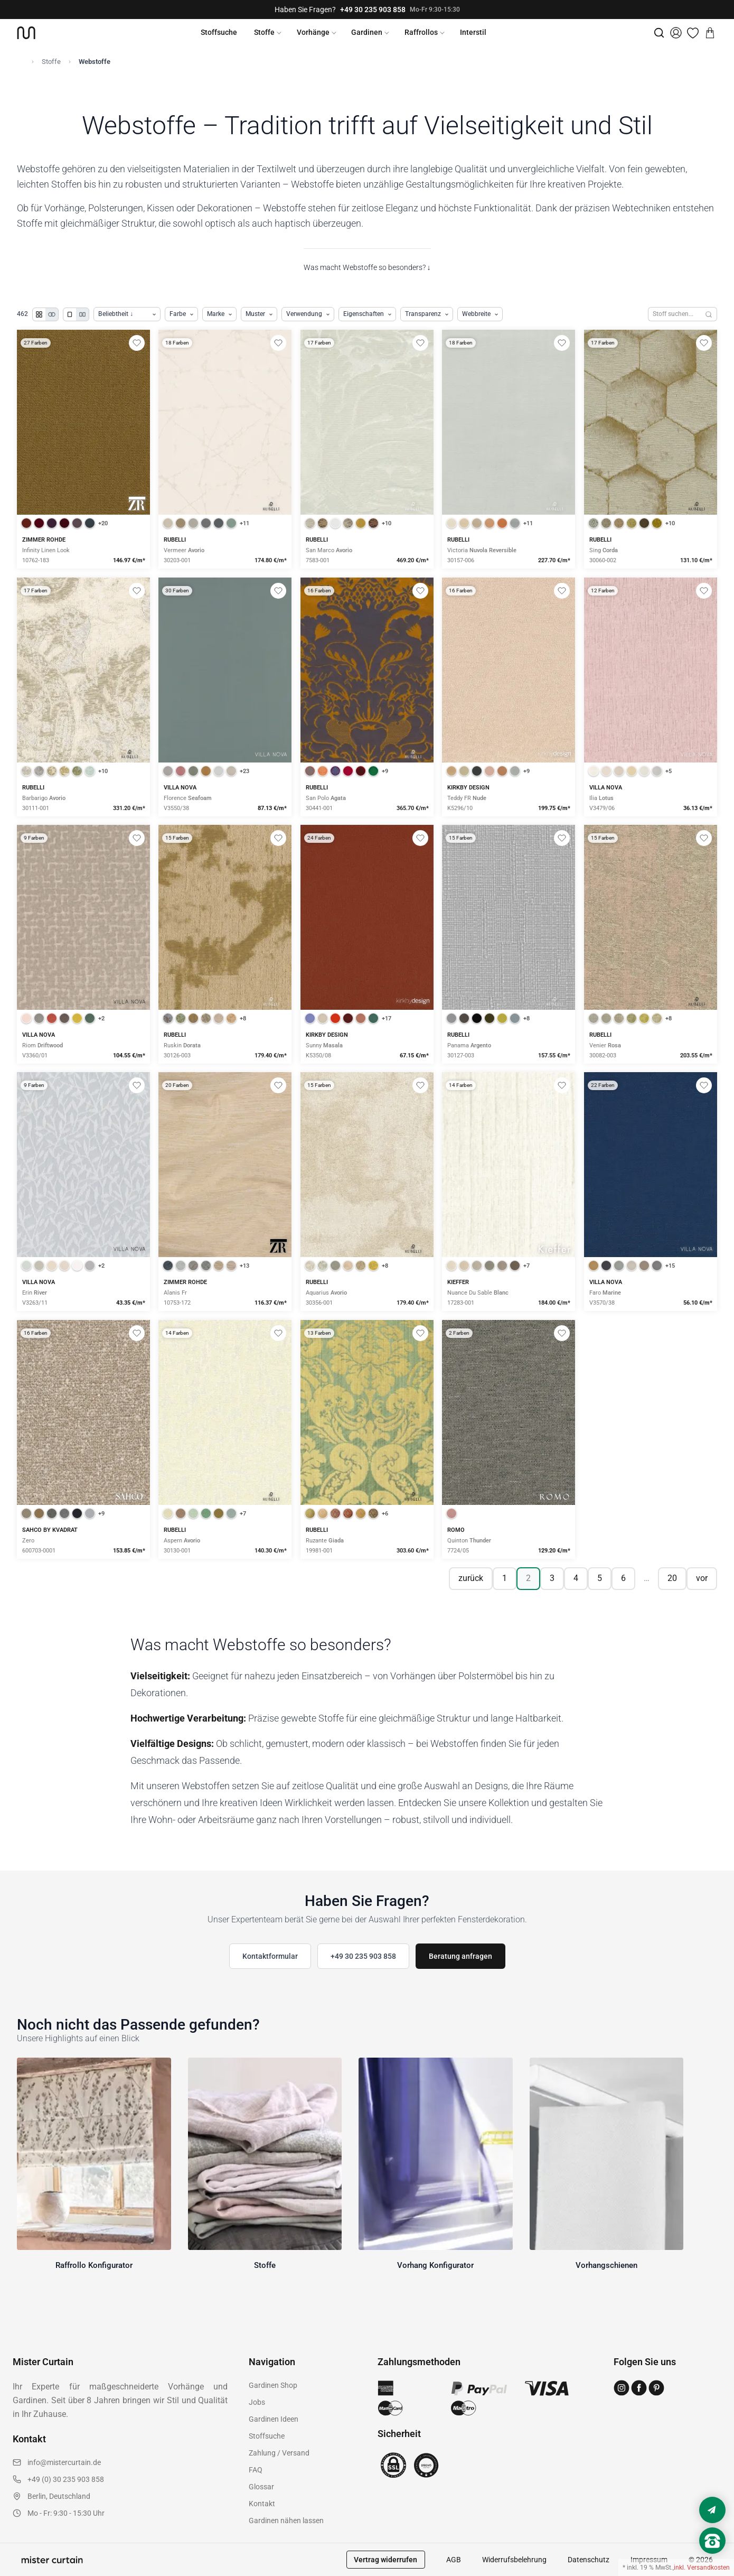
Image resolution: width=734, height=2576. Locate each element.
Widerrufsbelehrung (514, 2559)
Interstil (473, 32)
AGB (453, 2559)
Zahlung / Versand (279, 2453)
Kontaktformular (270, 1956)
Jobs (257, 2402)
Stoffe (264, 32)
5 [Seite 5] (599, 1578)
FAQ (255, 2470)
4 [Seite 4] (575, 1578)
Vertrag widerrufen (385, 2559)
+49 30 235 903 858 (373, 9)
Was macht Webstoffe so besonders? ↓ (367, 267)
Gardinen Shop (273, 2385)
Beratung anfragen (460, 1956)
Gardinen (366, 32)
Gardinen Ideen (273, 2419)
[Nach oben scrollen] (712, 2558)
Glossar (261, 2486)
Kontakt (262, 2503)
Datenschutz (588, 2559)
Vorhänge (313, 32)
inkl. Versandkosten (702, 2567)
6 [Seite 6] (623, 1578)
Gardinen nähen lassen (286, 2520)
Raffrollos (421, 32)
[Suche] (659, 32)
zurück (470, 1578)
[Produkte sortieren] (127, 314)
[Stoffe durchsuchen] (674, 314)
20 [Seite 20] (672, 1578)
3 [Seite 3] (552, 1578)
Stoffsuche (219, 32)
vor (702, 1578)
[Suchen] (709, 314)
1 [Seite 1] (504, 1578)
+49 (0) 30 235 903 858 (65, 2479)
